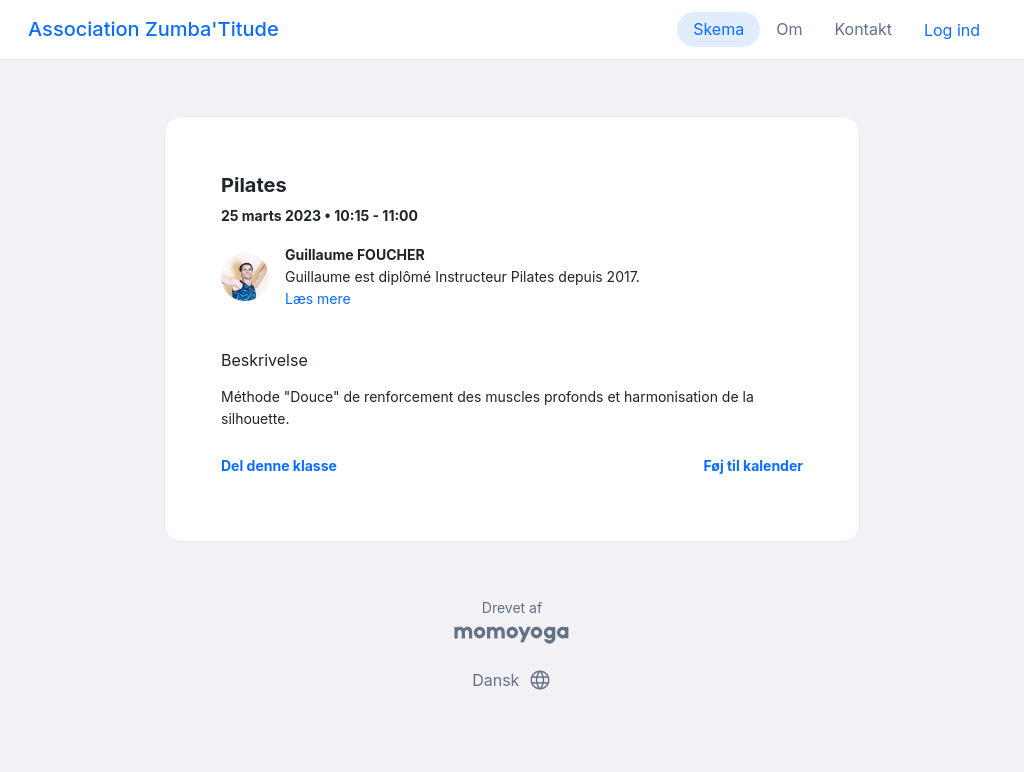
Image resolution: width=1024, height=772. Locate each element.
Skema (718, 29)
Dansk (512, 680)
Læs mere (318, 298)
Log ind (952, 30)
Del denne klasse (279, 465)
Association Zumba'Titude (153, 29)
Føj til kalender (753, 465)
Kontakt (862, 29)
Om (789, 29)
